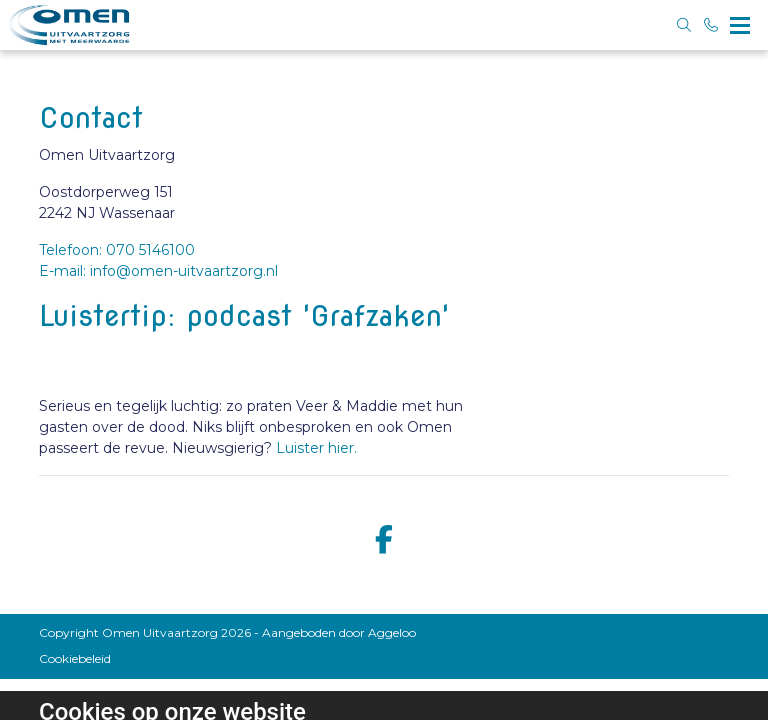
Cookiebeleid (75, 658)
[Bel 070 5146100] (712, 25)
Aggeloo (392, 632)
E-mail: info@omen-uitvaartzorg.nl (158, 271)
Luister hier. (316, 448)
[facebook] (384, 540)
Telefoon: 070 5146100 (117, 250)
